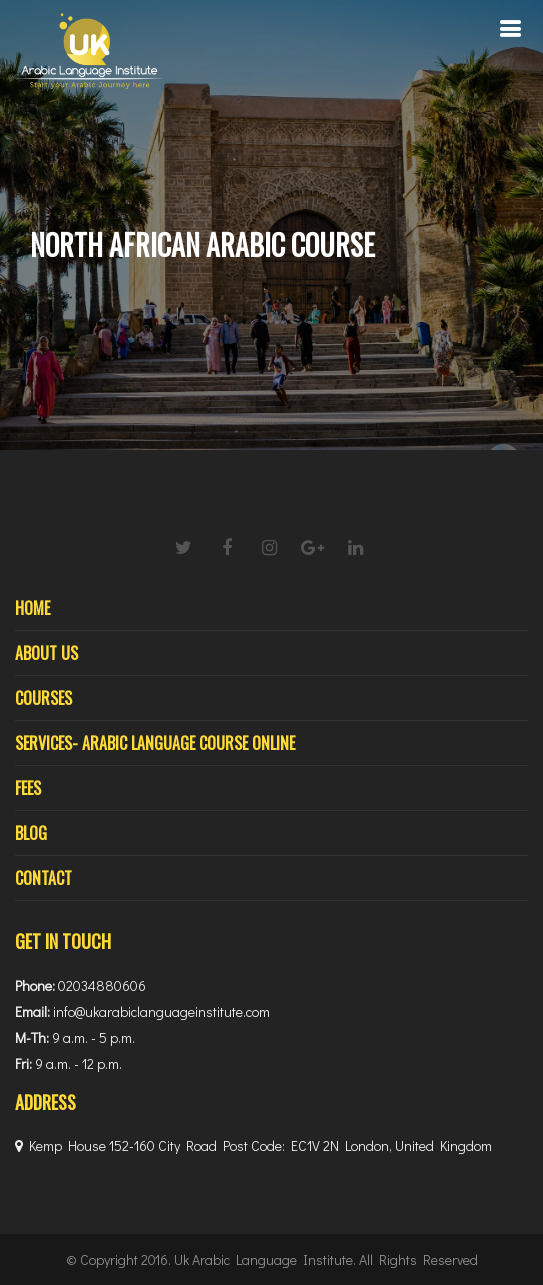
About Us (46, 653)
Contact (43, 878)
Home (32, 608)
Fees (28, 788)
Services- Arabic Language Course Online (155, 743)
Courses (43, 698)
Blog (31, 833)
